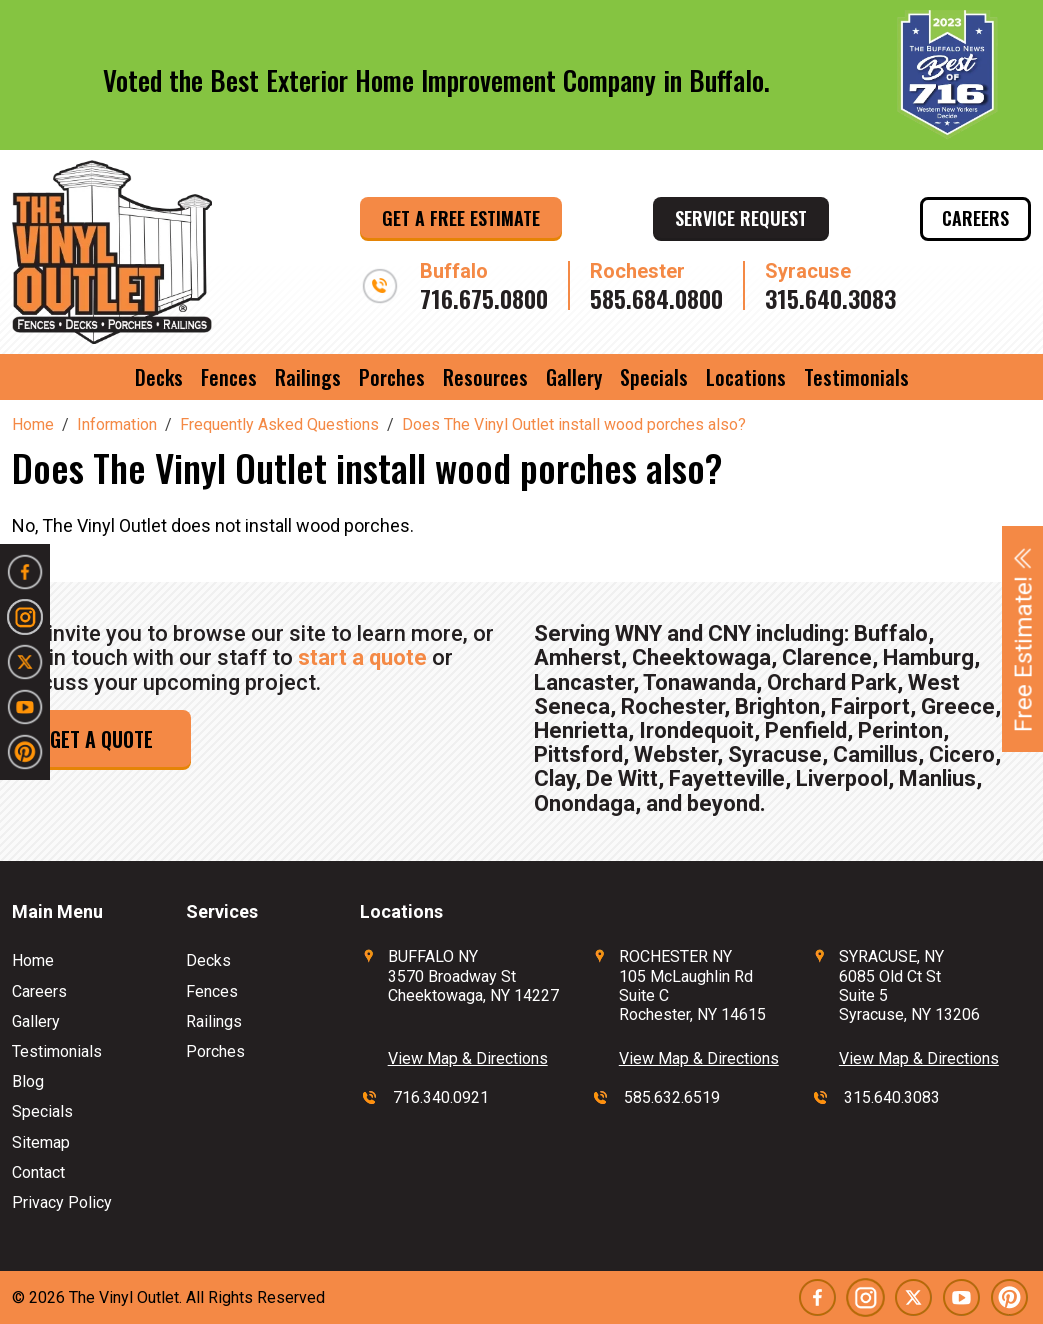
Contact (38, 1172)
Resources (485, 377)
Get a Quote (101, 739)
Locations (746, 377)
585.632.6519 (672, 1097)
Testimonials (856, 377)
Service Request (741, 218)
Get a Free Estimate (461, 218)
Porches (392, 377)
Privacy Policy (62, 1202)
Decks (159, 377)
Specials (654, 377)
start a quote (362, 657)
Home (33, 960)
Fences (229, 377)
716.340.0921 (441, 1097)
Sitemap (41, 1142)
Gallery (574, 377)
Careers (975, 218)
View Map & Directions (468, 1058)
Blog (28, 1081)
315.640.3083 (830, 298)
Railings (308, 377)
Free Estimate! (1024, 639)
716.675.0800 (484, 298)
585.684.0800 (656, 298)
